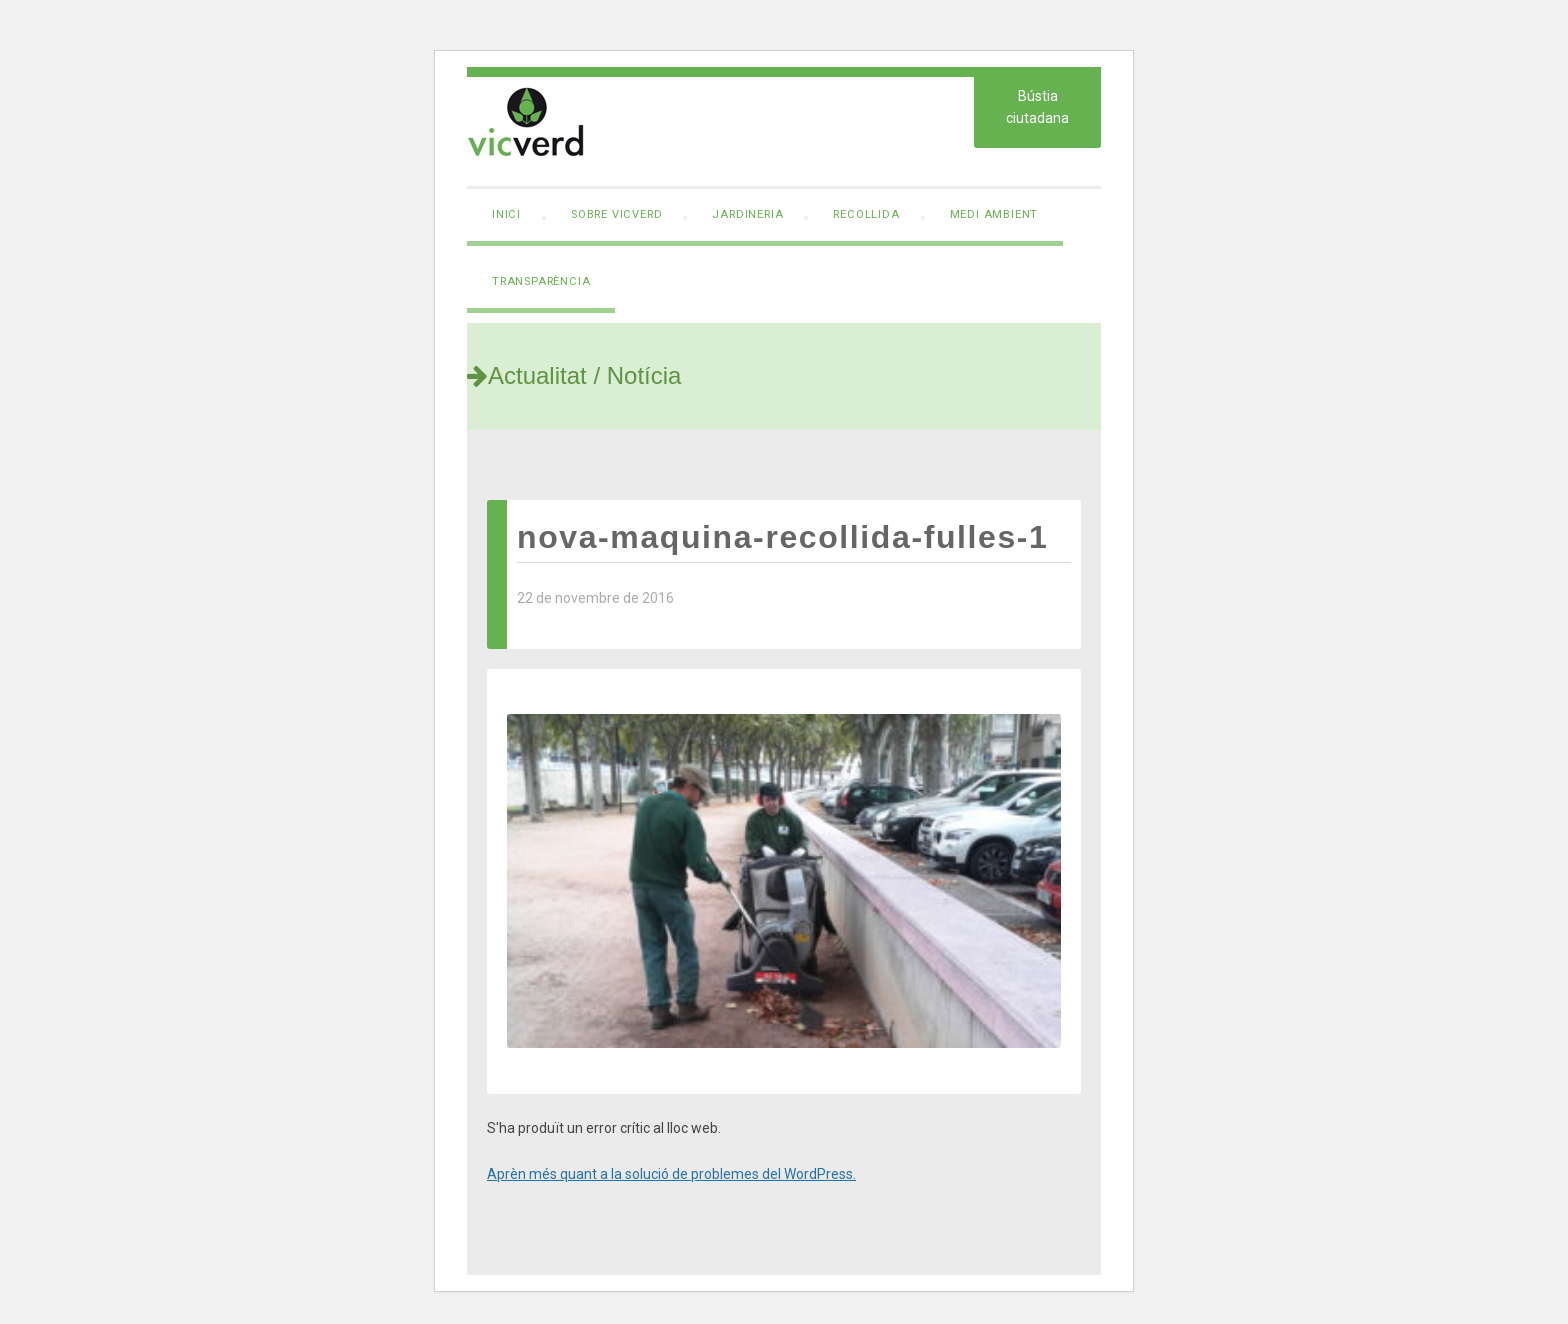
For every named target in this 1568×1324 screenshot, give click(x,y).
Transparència (541, 281)
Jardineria (747, 214)
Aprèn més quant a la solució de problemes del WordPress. (671, 1174)
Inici (506, 214)
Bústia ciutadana (1037, 107)
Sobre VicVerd (616, 214)
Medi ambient (994, 214)
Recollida (866, 214)
